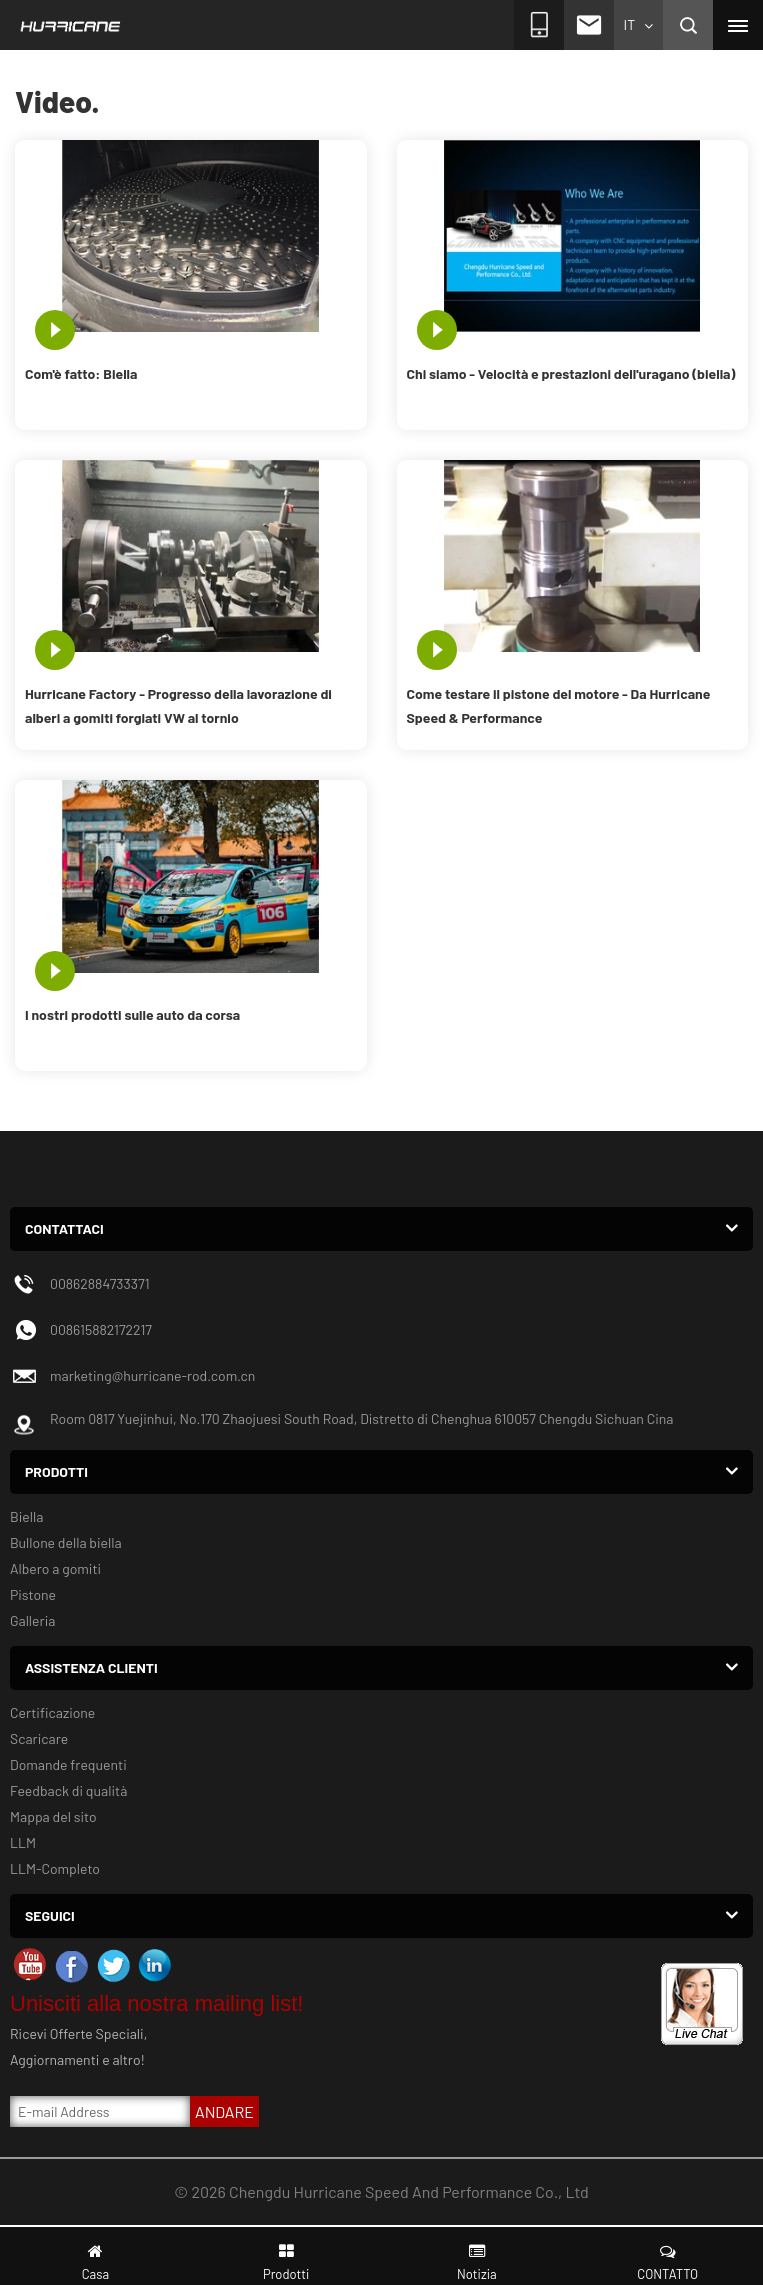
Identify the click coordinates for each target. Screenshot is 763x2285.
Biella (26, 1516)
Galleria (32, 1620)
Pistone (33, 1594)
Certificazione (52, 1712)
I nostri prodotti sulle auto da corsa (132, 1014)
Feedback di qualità (68, 1790)
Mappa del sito (53, 1816)
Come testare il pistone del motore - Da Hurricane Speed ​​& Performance (559, 705)
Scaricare (39, 1738)
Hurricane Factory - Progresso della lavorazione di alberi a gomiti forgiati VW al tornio (178, 705)
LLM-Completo (55, 1868)
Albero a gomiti (55, 1568)
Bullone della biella (66, 1542)
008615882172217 (101, 1329)
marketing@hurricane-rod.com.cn (152, 1375)
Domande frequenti (68, 1764)
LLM (23, 1842)
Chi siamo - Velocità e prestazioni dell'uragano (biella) (571, 373)
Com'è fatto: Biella (81, 373)
